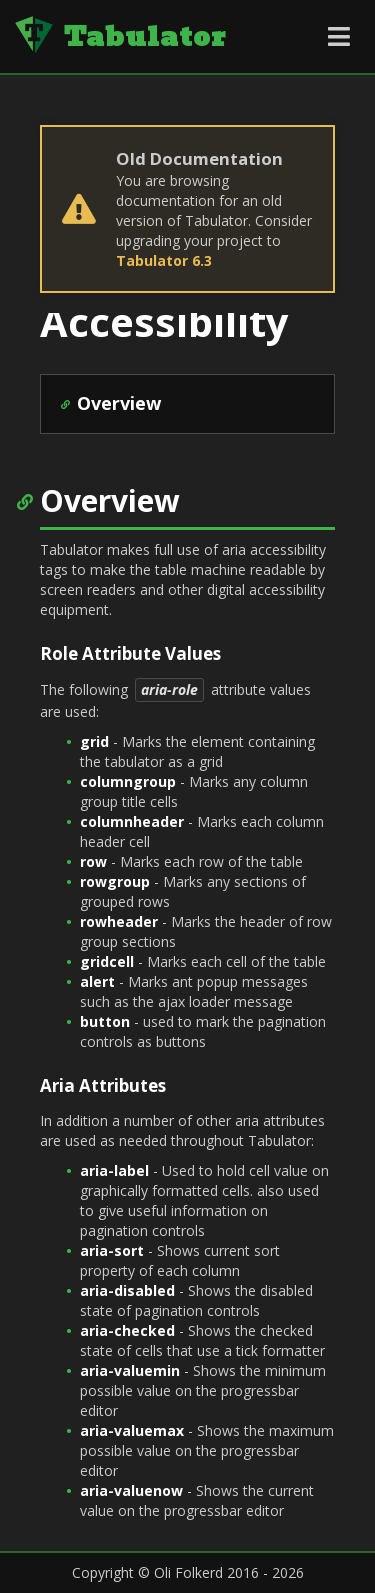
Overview (119, 403)
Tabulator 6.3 (164, 260)
